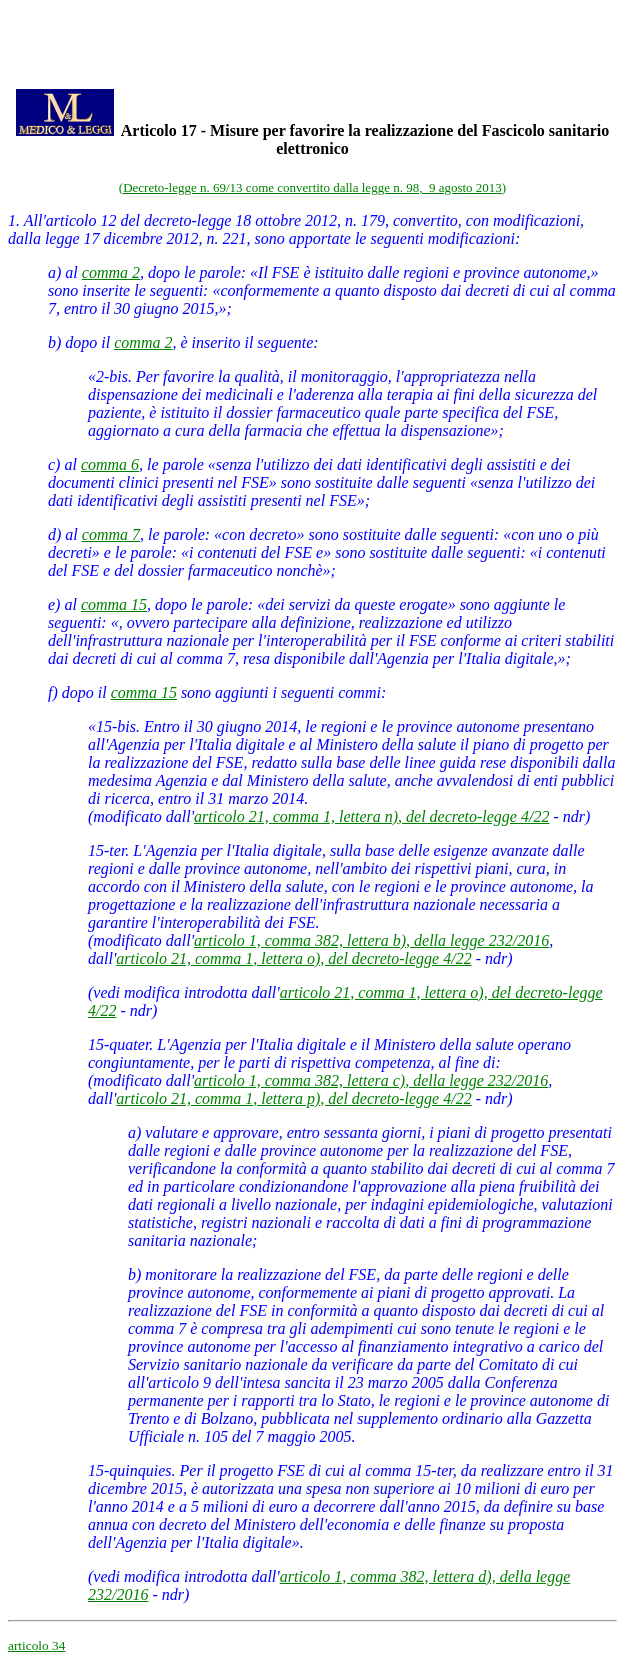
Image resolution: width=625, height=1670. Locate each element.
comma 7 (111, 534)
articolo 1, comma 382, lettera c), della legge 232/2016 (371, 1080)
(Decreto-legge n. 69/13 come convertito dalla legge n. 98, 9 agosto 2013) (312, 187)
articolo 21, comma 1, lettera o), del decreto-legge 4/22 (293, 958)
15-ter (106, 850)
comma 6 (110, 464)
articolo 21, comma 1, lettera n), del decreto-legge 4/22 (371, 816)
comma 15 (114, 604)
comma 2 (111, 272)
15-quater (118, 1044)
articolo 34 (36, 1645)
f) (53, 692)
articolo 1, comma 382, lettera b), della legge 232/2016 (371, 940)
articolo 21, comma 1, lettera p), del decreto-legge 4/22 (293, 1098)
